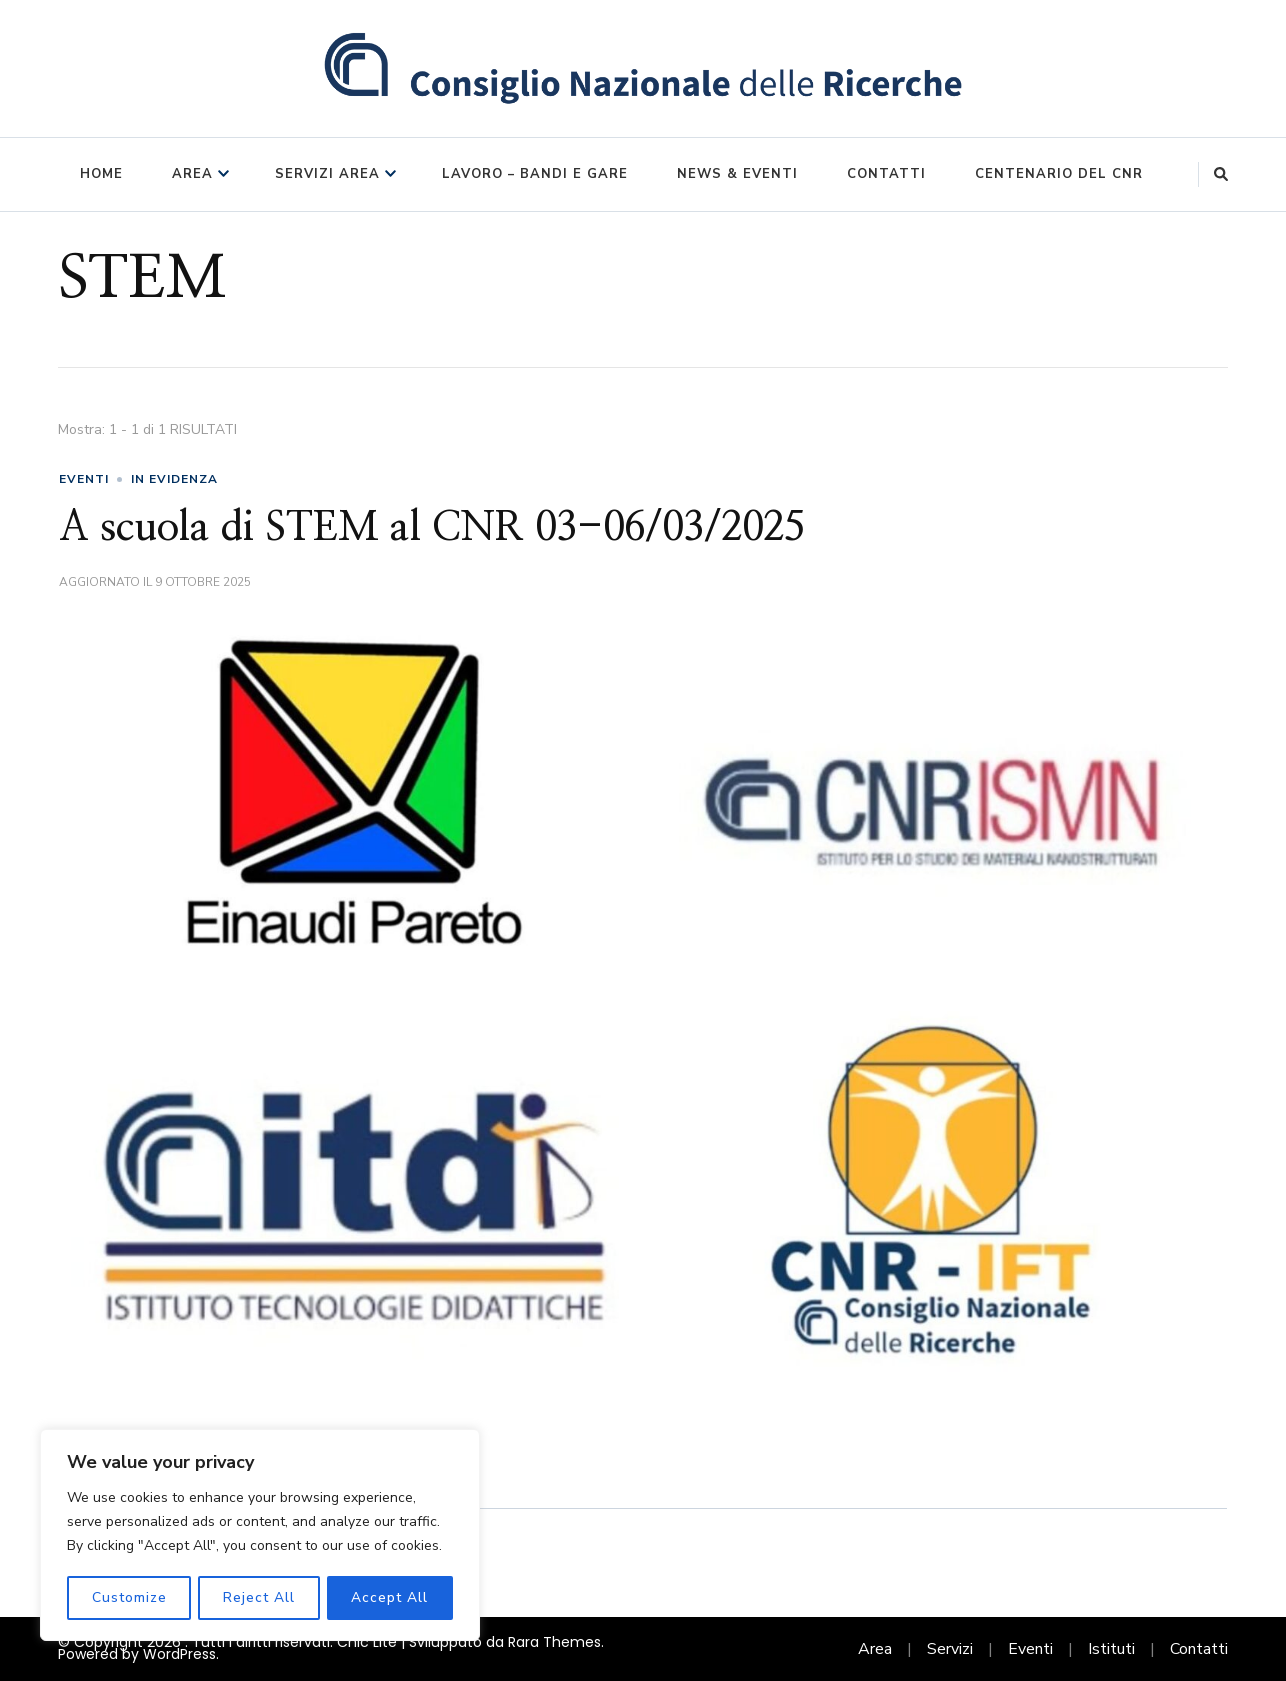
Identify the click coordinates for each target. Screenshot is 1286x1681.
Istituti (1111, 1649)
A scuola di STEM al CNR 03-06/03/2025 (432, 528)
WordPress (179, 1654)
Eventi (1030, 1649)
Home (101, 174)
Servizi (950, 1649)
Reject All (259, 1597)
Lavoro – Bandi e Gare (535, 174)
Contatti (886, 174)
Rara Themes (554, 1642)
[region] (260, 1536)
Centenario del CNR (1059, 174)
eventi (84, 479)
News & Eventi (737, 174)
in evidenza (174, 479)
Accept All (390, 1597)
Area (192, 174)
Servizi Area (327, 174)
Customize (128, 1597)
